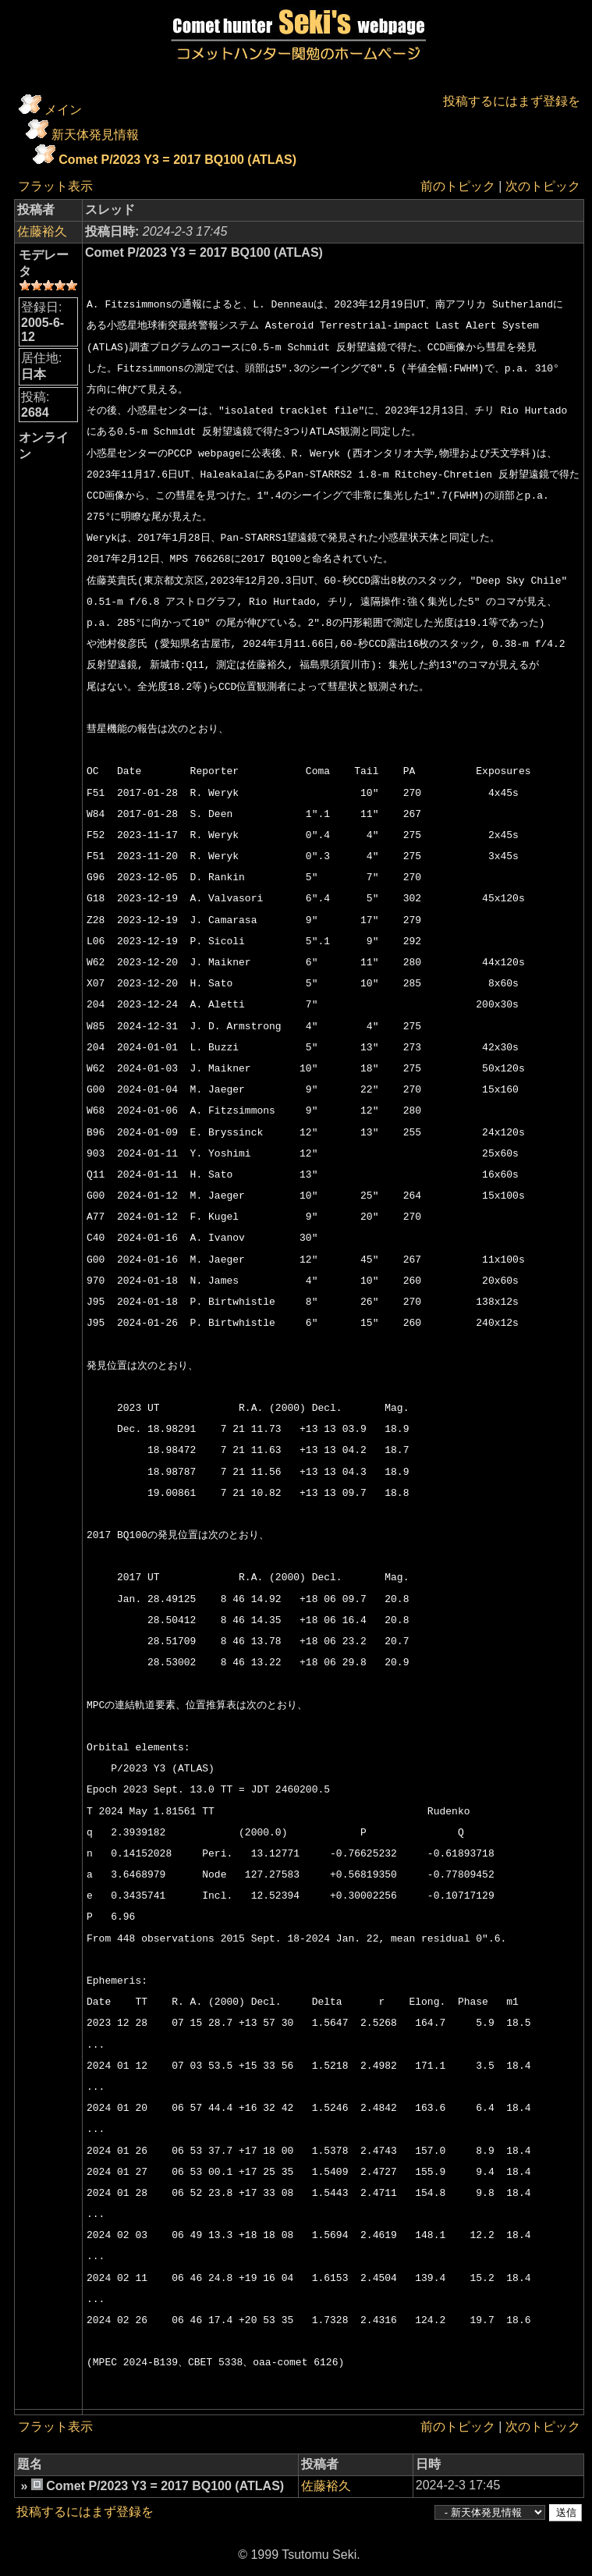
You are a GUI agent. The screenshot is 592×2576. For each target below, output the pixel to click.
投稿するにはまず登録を (511, 101)
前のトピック (457, 186)
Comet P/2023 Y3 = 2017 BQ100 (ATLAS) (177, 159)
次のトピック (542, 186)
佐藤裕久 (42, 231)
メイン (63, 109)
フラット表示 (55, 186)
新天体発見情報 (95, 134)
